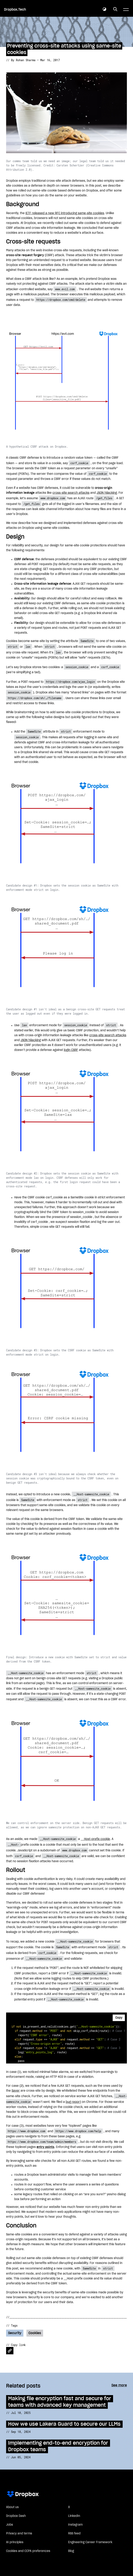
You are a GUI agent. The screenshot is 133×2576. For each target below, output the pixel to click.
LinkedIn (74, 2516)
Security (14, 2333)
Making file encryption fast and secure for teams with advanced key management (59, 2402)
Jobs (9, 2524)
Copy (118, 2017)
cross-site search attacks (70, 493)
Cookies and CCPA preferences (28, 2551)
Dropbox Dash (16, 2516)
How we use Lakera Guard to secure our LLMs (64, 2424)
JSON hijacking (107, 493)
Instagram (75, 2524)
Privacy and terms (19, 2533)
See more (119, 2385)
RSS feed (74, 2533)
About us (12, 2507)
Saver (16, 2090)
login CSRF (71, 1050)
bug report (73, 2102)
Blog (71, 2551)
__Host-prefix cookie (95, 1839)
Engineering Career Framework (90, 2542)
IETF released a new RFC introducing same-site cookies (64, 213)
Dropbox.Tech (15, 9)
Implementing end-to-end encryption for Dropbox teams (58, 2446)
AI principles (14, 2542)
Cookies (34, 2333)
